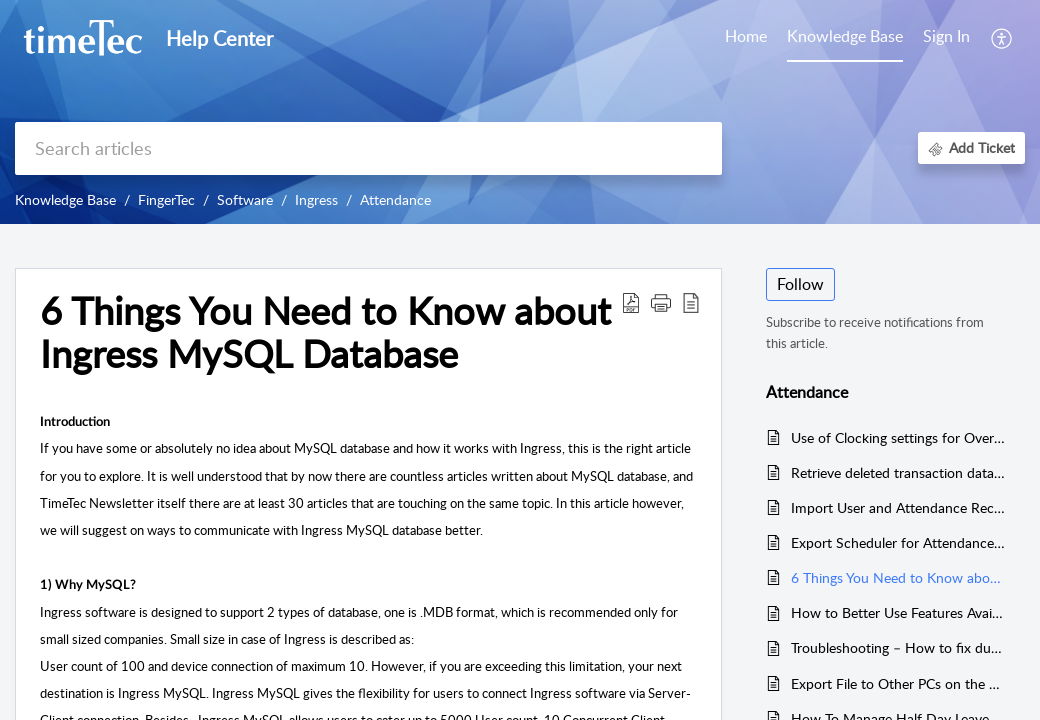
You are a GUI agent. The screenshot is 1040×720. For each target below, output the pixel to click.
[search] (368, 148)
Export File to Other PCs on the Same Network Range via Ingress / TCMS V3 (898, 683)
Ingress (316, 199)
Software (245, 199)
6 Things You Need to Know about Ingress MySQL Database (898, 577)
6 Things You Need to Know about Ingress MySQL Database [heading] (325, 333)
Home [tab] (746, 36)
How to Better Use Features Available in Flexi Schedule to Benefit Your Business (898, 612)
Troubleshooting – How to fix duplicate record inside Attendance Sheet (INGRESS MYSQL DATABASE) (898, 647)
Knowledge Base (65, 199)
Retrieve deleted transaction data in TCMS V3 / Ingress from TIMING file (898, 472)
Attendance (395, 199)
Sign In (946, 36)
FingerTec (166, 199)
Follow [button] (800, 284)
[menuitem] (946, 38)
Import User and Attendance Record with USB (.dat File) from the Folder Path (898, 507)
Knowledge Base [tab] (845, 36)
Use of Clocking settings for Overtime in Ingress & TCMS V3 (898, 437)
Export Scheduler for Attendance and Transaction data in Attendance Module (898, 542)
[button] (1002, 38)
